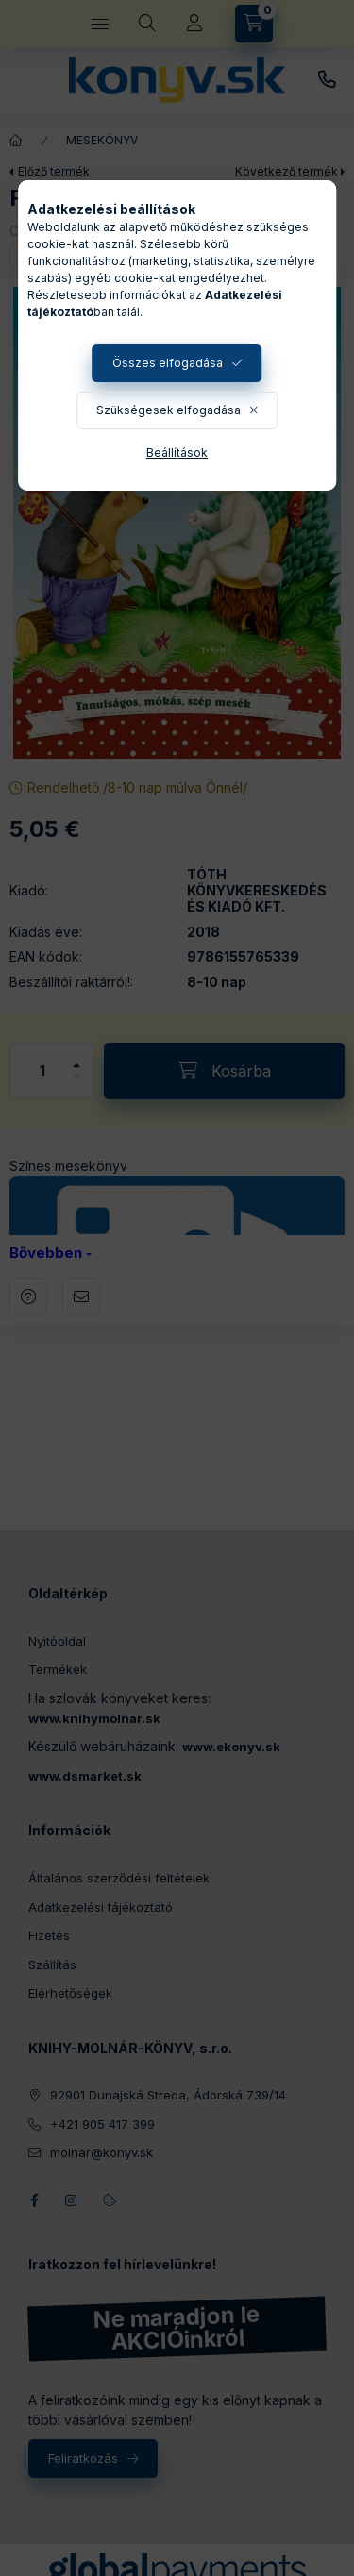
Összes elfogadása (167, 363)
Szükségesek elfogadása (168, 410)
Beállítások (177, 452)
